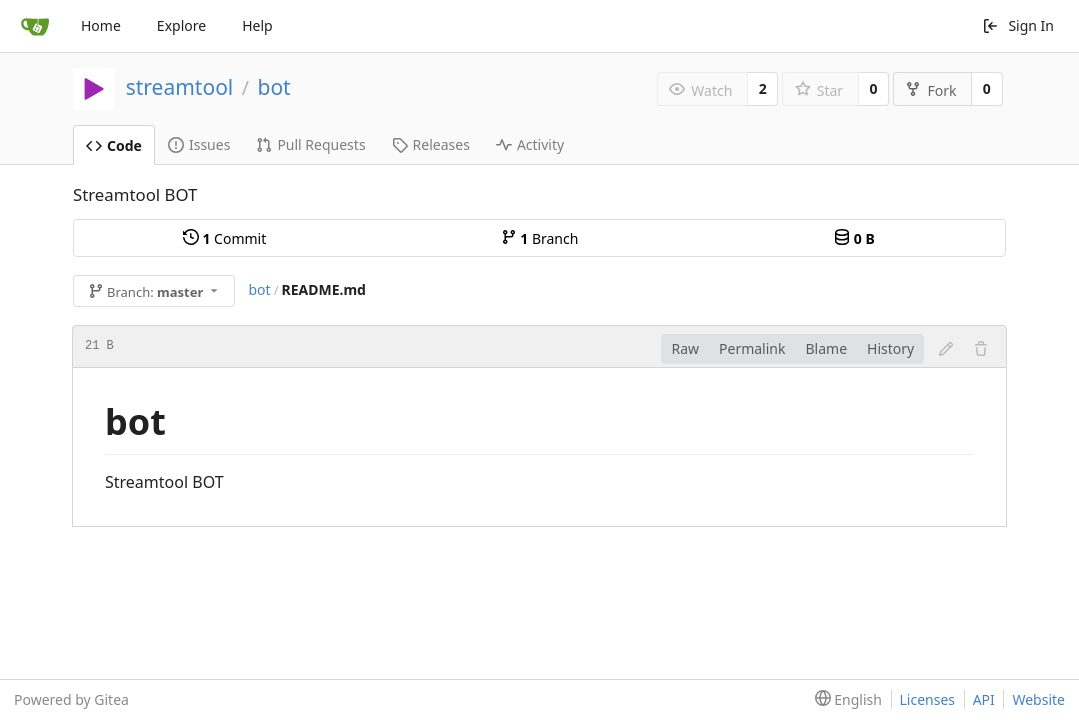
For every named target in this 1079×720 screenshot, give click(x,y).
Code (114, 145)
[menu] (844, 700)
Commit (224, 238)
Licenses (928, 699)
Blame (826, 348)
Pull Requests (310, 144)
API (984, 699)
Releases (431, 144)
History (890, 348)
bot (273, 87)
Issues (199, 144)
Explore (181, 25)
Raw (685, 348)
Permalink (752, 348)
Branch (540, 238)
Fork (930, 90)
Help (257, 25)
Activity (530, 144)
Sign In (1018, 25)
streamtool (180, 87)
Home (101, 25)
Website (1038, 699)
